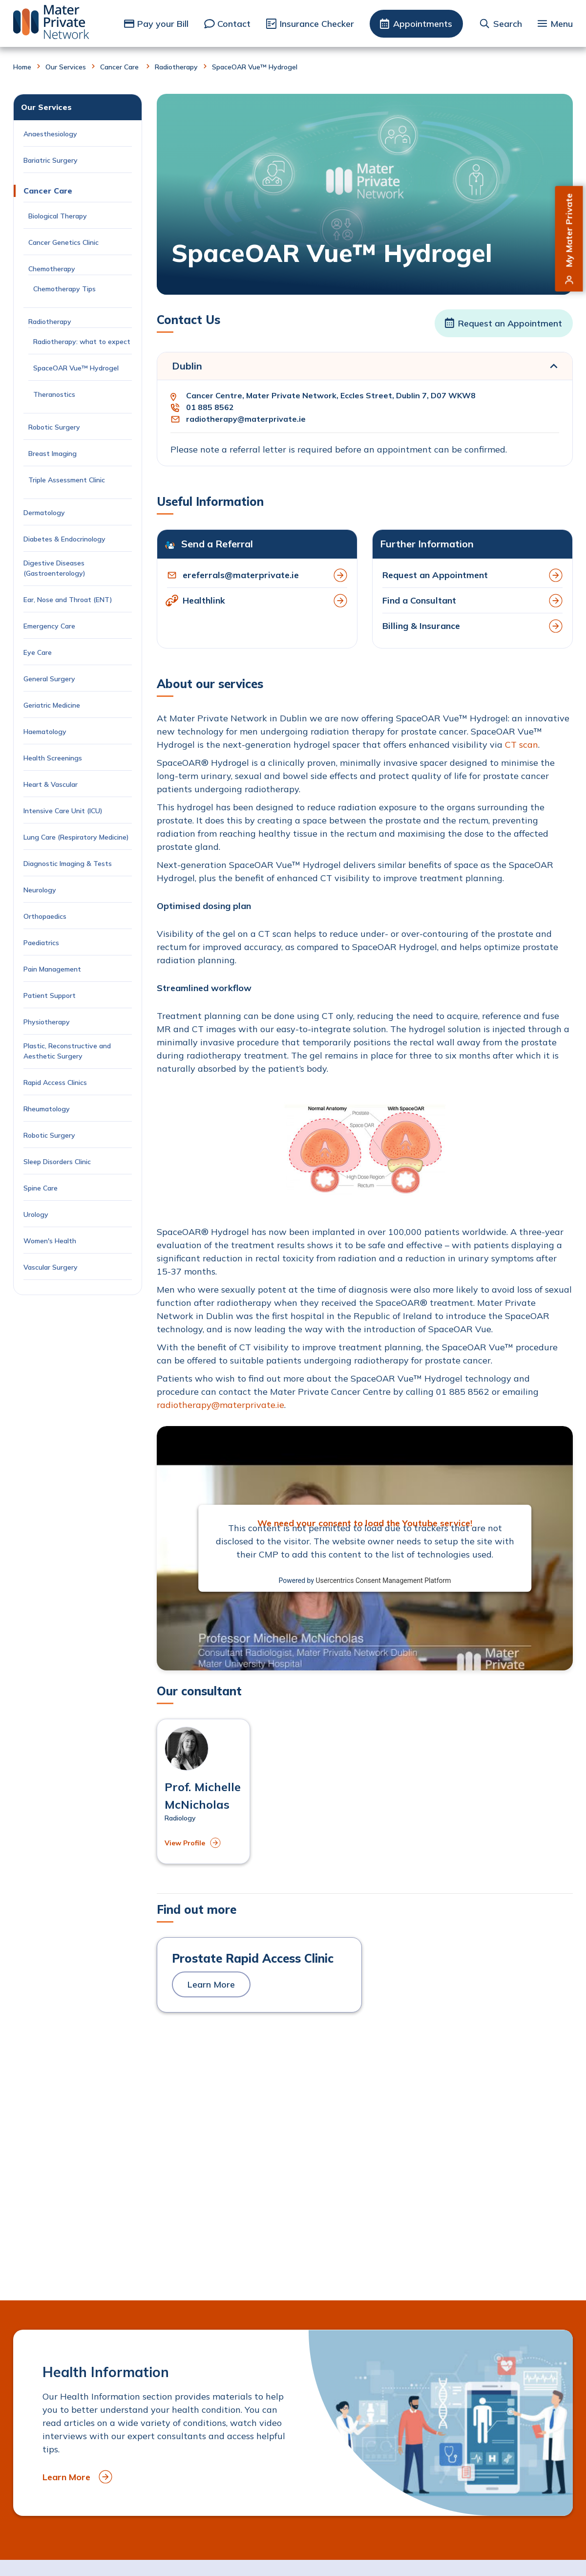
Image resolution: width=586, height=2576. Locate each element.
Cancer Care (120, 67)
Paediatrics (41, 942)
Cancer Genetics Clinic (63, 242)
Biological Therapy (58, 216)
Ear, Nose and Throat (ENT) (68, 599)
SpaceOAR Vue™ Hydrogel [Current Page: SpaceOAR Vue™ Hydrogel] (77, 368)
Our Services (65, 67)
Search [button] (507, 23)
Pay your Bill (162, 23)
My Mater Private (569, 230)
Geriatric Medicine (51, 705)
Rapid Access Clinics (55, 1082)
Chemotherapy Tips (64, 288)
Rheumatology (46, 1108)
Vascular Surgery (50, 1267)
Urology (35, 1214)
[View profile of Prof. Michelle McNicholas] (203, 1791)
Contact (234, 23)
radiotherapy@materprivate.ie (246, 419)
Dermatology (44, 512)
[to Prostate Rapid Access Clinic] (259, 1975)
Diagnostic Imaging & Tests (67, 863)
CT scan (521, 744)
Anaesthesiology (50, 134)
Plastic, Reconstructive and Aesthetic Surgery (67, 1051)
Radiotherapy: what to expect (81, 341)
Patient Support (49, 995)
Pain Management (52, 969)
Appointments (422, 23)
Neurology (39, 890)
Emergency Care (49, 626)
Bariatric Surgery (50, 160)
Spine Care (41, 1188)
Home (22, 67)
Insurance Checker (317, 23)
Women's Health (49, 1240)
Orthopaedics (44, 916)
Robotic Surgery (54, 427)
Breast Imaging (53, 453)
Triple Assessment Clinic (67, 480)
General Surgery (49, 678)
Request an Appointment (510, 323)
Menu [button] (561, 23)
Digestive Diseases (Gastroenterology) (54, 568)
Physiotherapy (46, 1021)
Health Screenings (52, 758)
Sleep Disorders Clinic (57, 1161)
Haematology (44, 731)
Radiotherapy (176, 67)
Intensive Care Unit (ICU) (63, 810)
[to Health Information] (293, 2423)
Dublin (187, 366)
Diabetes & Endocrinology (64, 539)
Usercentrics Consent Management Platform (383, 1580)
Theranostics (54, 394)
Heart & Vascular (50, 784)
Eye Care (37, 652)
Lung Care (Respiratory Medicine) (76, 837)
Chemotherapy (52, 268)
